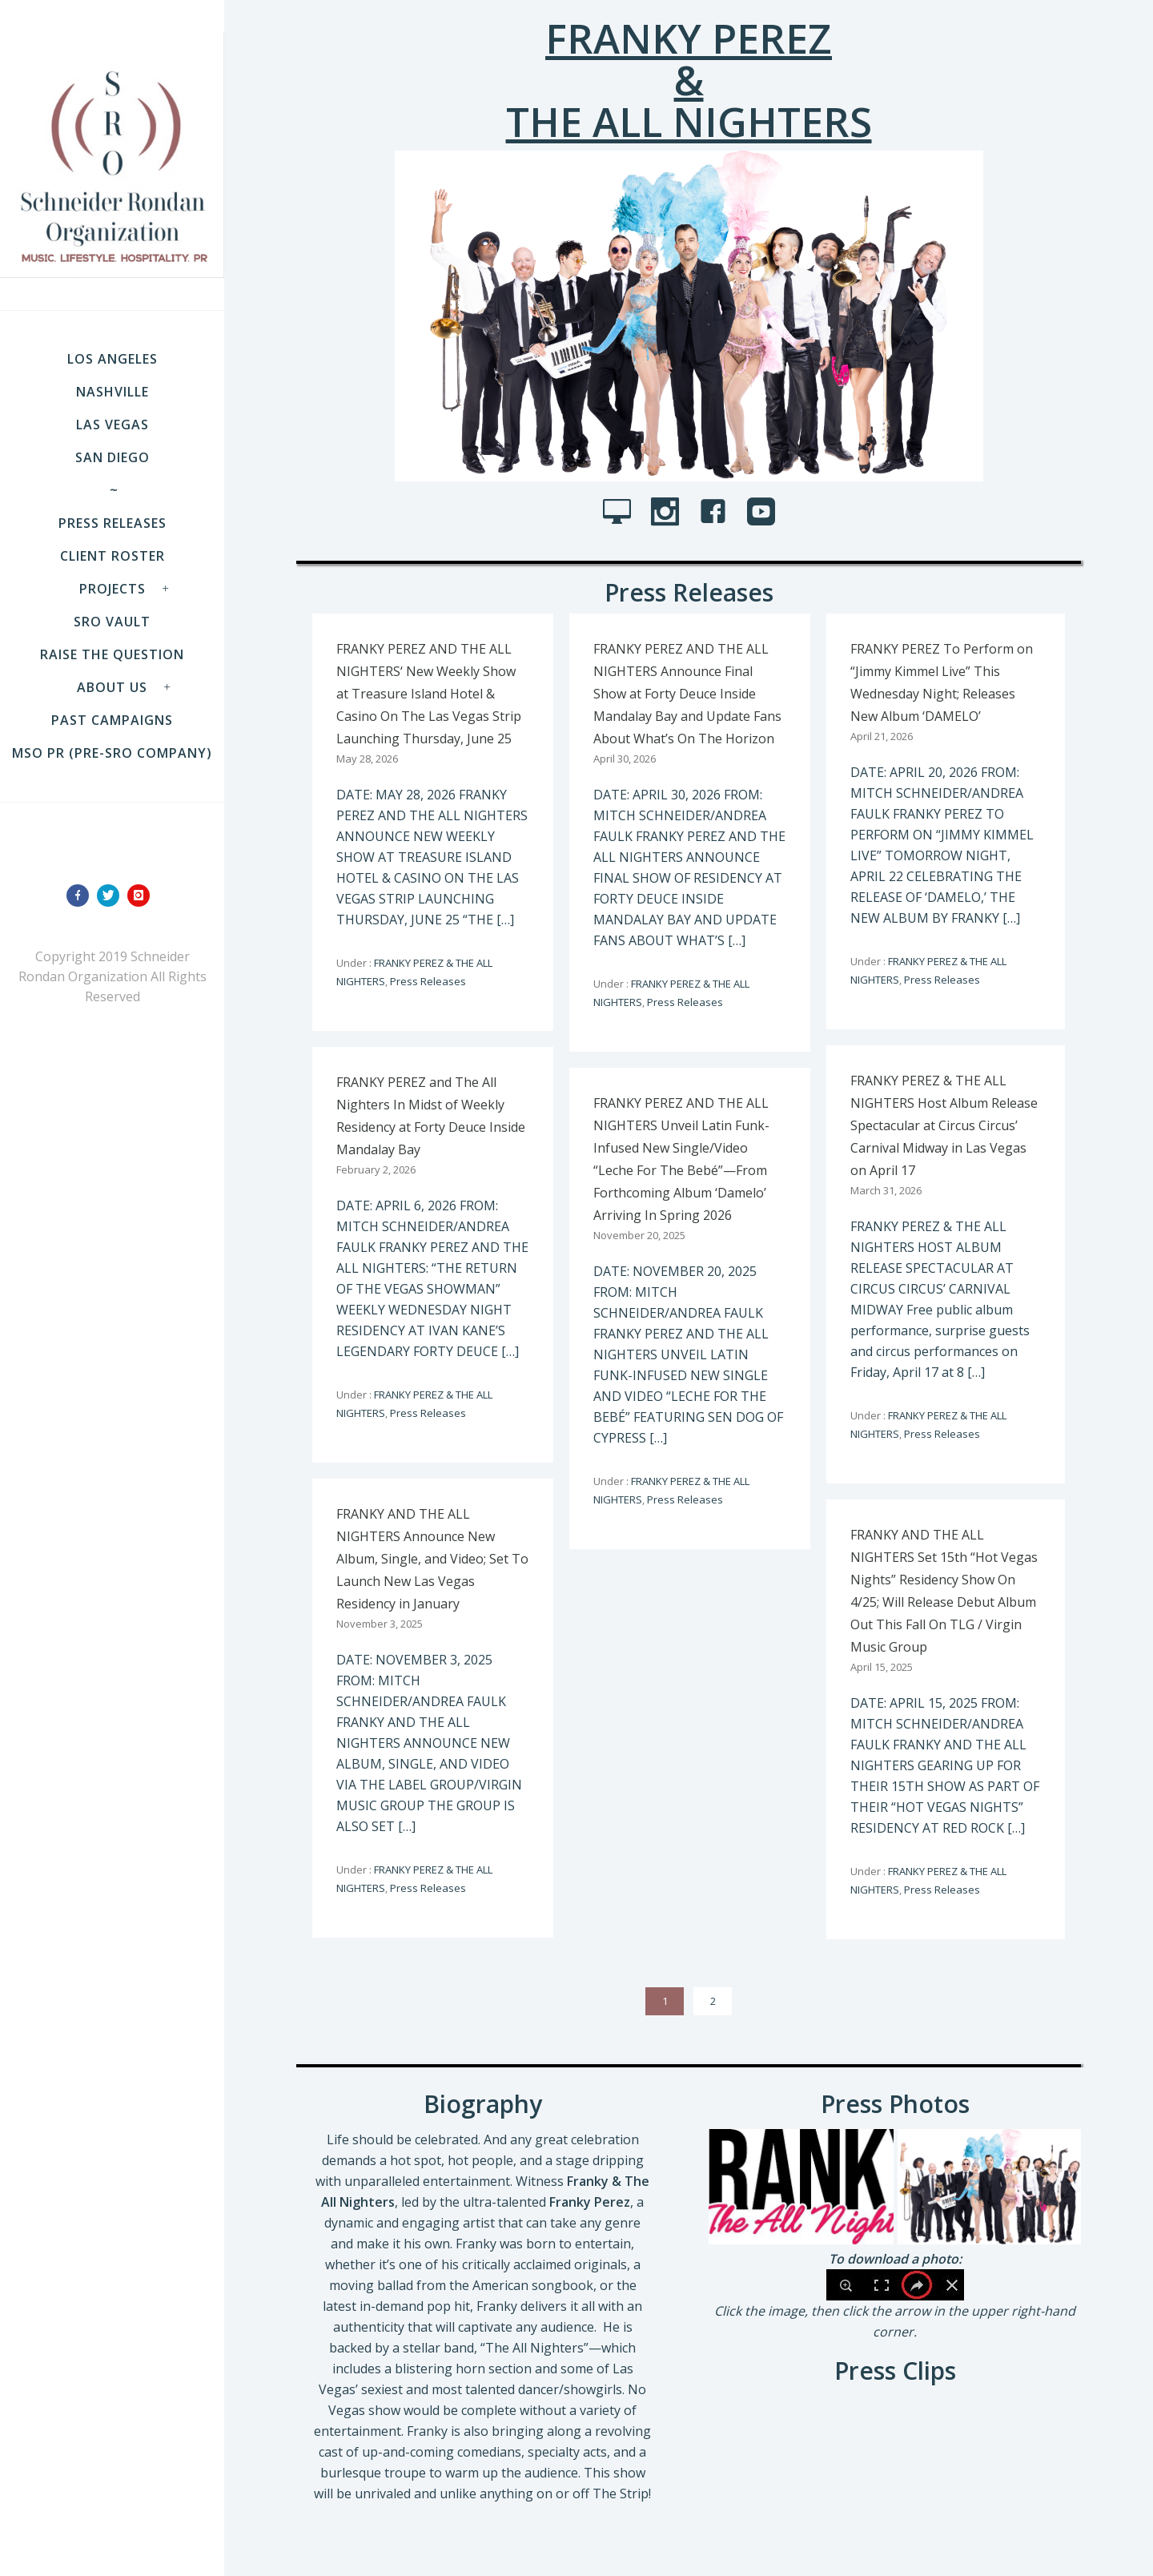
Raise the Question (112, 654)
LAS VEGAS (112, 424)
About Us (112, 687)
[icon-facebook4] (717, 512)
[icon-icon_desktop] (621, 512)
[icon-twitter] (112, 895)
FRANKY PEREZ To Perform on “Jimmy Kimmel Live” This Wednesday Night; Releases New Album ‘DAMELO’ (941, 682)
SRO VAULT (112, 621)
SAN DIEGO (112, 457)
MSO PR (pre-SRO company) (112, 753)
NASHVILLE (112, 391)
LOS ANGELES (112, 359)
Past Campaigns (112, 720)
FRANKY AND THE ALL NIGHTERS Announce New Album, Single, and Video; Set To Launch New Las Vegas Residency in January (432, 1558)
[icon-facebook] (81, 895)
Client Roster (112, 556)
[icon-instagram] (142, 895)
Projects (112, 589)
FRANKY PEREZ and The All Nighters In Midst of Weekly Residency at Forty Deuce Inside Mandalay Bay (430, 1115)
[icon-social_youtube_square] (761, 512)
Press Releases (112, 523)
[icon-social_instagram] (669, 512)
